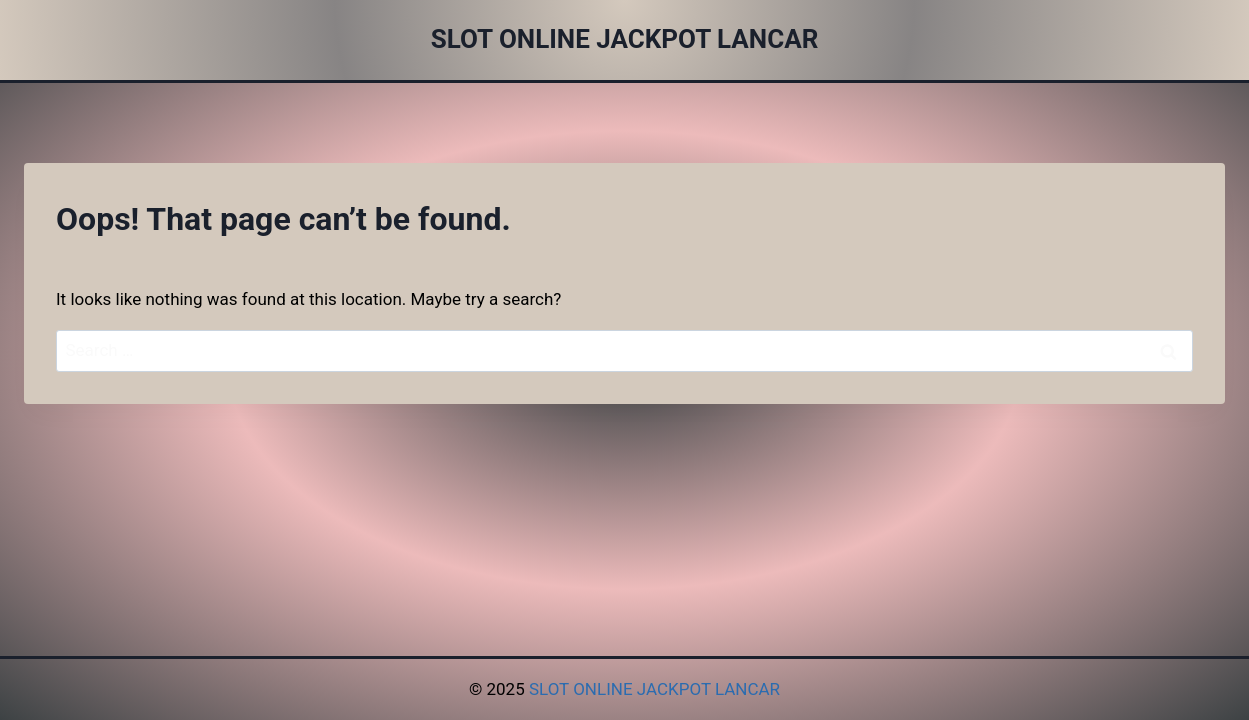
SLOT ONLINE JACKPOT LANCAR (654, 689)
